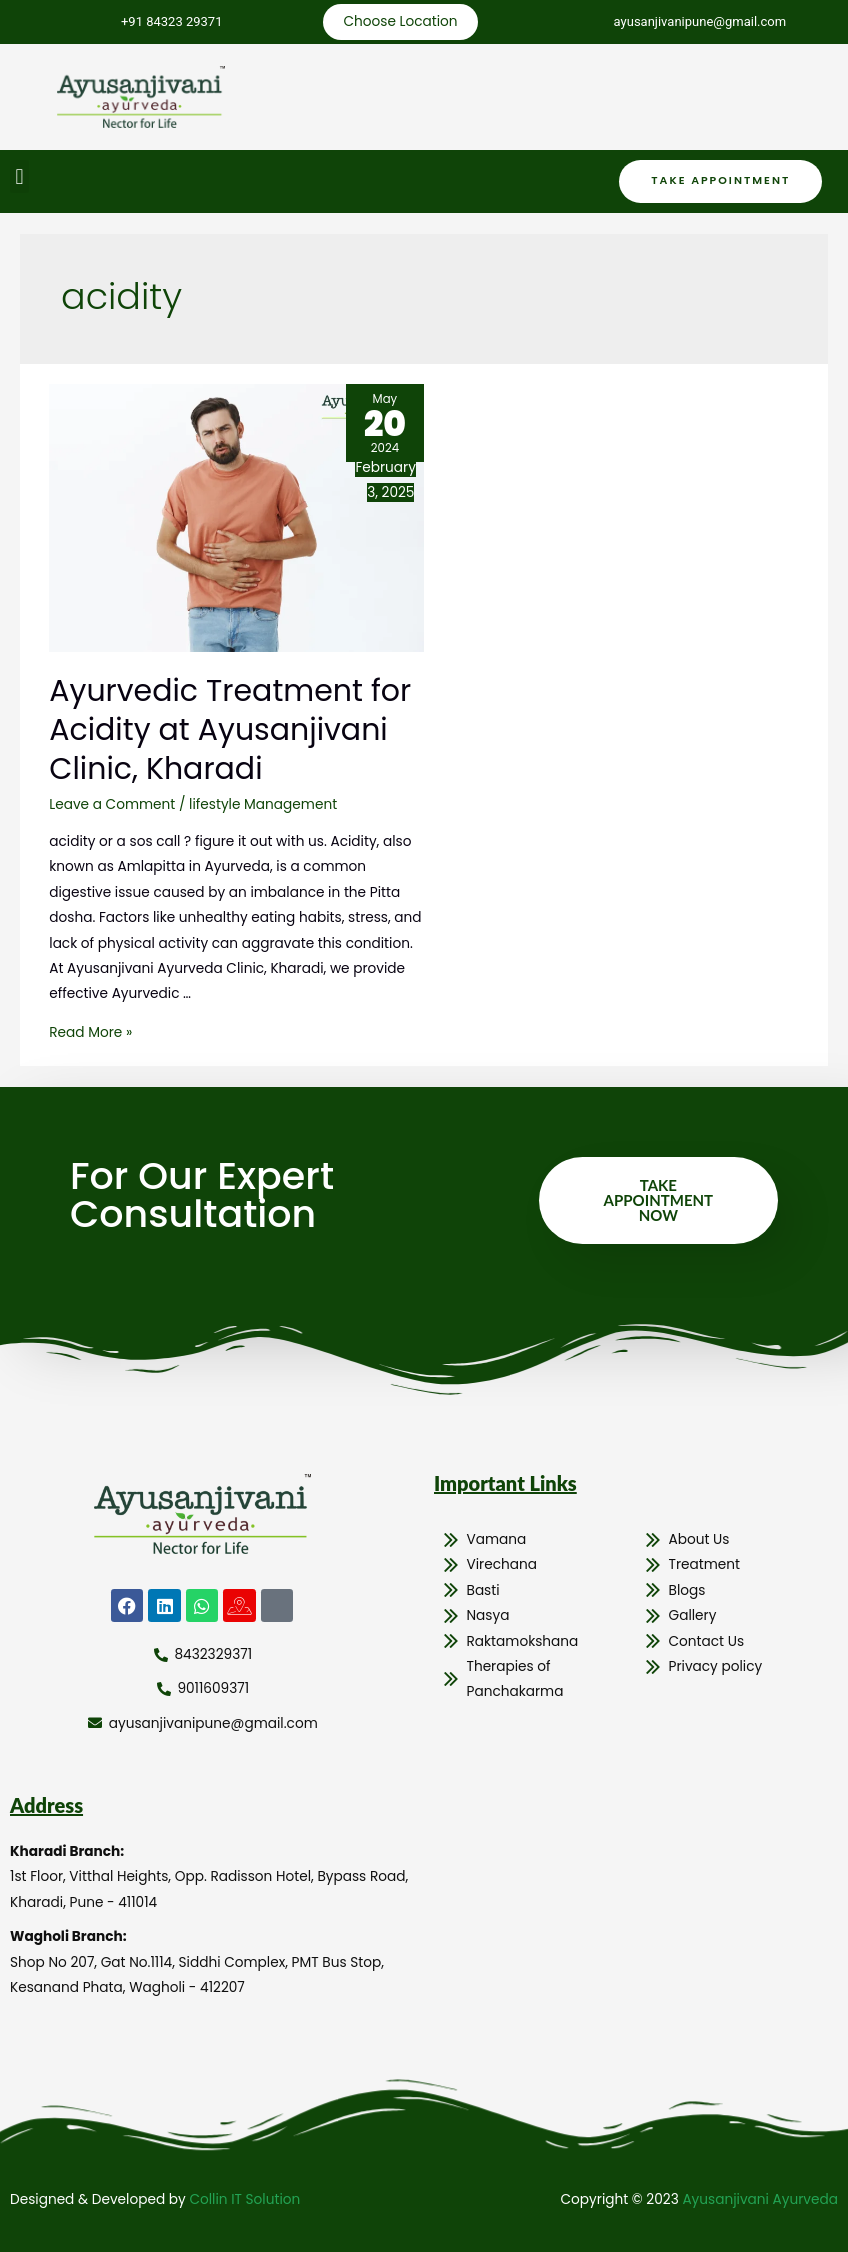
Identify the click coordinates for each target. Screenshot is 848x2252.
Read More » (90, 1032)
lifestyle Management (263, 804)
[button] (19, 176)
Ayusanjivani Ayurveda (760, 2199)
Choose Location (400, 21)
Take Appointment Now (658, 1200)
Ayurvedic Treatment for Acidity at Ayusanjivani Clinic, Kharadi (230, 730)
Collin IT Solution (244, 2199)
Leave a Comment (112, 804)
